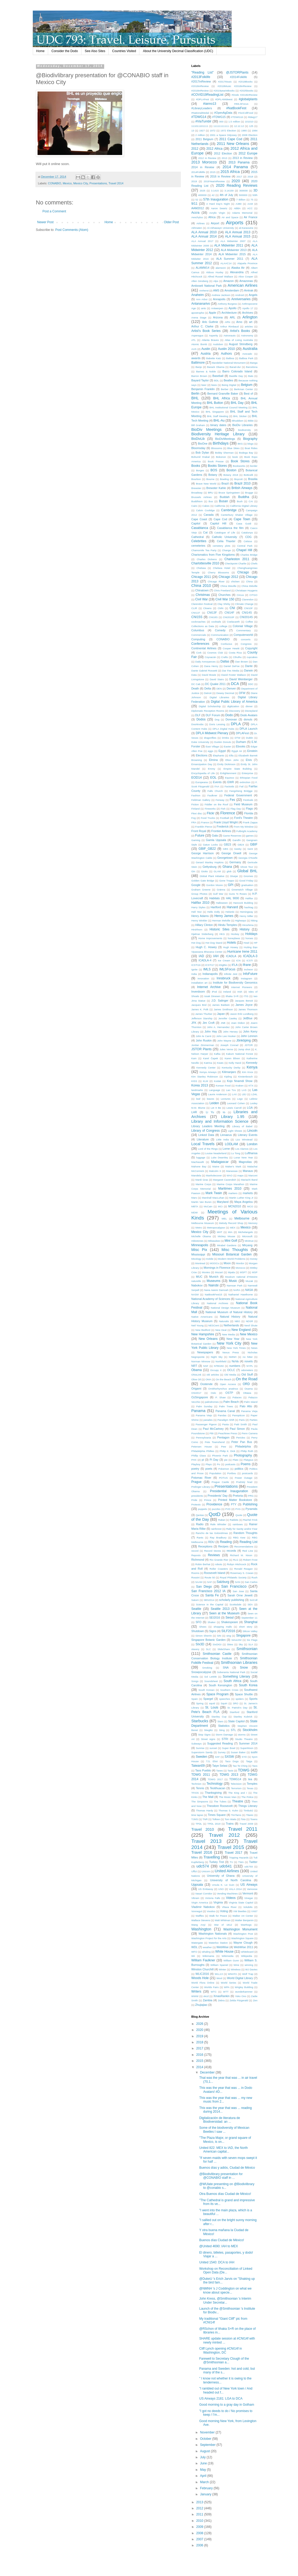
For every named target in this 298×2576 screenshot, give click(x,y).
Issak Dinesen (212, 996)
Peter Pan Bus (241, 1442)
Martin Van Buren (201, 1201)
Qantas (200, 1515)
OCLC (231, 1370)
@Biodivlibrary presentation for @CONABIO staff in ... (220, 2176)
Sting (222, 1730)
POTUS (223, 1477)
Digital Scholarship (210, 706)
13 (192, 130)
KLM (205, 1081)
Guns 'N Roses (238, 893)
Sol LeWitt (210, 1676)
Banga (254, 362)
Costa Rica (235, 652)
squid (212, 1703)
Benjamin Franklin (203, 389)
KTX (251, 1085)
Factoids (229, 786)
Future (199, 835)
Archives (247, 312)
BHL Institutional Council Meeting (228, 407)
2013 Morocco (204, 162)
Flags (249, 808)
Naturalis (224, 1321)
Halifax (249, 898)
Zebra (221, 2000)
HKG (222, 934)
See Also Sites (95, 51)
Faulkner (212, 795)
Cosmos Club (215, 652)
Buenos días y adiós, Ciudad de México (227, 2167)
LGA (250, 1107)
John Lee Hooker (226, 1036)
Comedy (220, 630)
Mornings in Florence (217, 1267)
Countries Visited (124, 51)
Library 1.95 (232, 1117)
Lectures (226, 1098)
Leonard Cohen (236, 1103)
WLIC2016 (202, 1973)
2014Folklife (198, 172)
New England (241, 1330)
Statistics (224, 1725)
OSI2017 (196, 1392)
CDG (248, 536)
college (223, 626)
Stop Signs (204, 1734)
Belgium (246, 385)
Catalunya (247, 532)
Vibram (195, 1898)
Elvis (249, 759)
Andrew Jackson (221, 295)
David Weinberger (241, 679)
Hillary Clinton (204, 924)
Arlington (250, 317)
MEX (233, 1227)
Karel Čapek (210, 1058)
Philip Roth (247, 1451)
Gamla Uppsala (216, 840)
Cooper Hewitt (231, 648)
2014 (200, 2067)
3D (255, 190)
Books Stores (217, 466)
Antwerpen (217, 308)
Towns (253, 1819)
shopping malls (223, 1626)
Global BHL (247, 871)
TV (231, 1862)
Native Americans (202, 1316)
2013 (224, 158)
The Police (247, 1797)
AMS (216, 290)
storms (242, 1734)
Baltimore (198, 362)
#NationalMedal (200, 112)
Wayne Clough (243, 1942)
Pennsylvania (203, 1437)
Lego (240, 1098)
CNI (232, 608)
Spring (200, 1703)
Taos (254, 1765)
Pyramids (252, 1508)
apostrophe (197, 312)
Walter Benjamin (244, 1920)
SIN (219, 1635)
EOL (213, 777)
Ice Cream (224, 960)
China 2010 (201, 585)
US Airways (248, 1885)
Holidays (251, 934)
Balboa (230, 358)
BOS (213, 470)
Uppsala (197, 1885)
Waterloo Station (218, 1942)
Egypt (222, 750)
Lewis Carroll (233, 1107)
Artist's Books (240, 331)
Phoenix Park (220, 1455)
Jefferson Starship (202, 1018)
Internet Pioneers (241, 987)
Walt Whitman (222, 1920)
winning (249, 1964)
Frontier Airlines (221, 831)
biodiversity (244, 429)
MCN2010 (234, 1206)
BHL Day (237, 403)
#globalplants (248, 99)
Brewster (196, 488)
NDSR (249, 1321)
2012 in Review (207, 158)
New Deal (221, 1329)
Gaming (195, 840)
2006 (200, 2545)
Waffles (199, 1915)
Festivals (248, 799)
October (206, 2439)
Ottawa (247, 1392)
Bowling (224, 479)
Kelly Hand (234, 1062)
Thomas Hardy (204, 1810)
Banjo (198, 367)
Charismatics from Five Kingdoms (213, 554)
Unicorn (205, 1871)
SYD (244, 1756)
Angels (253, 294)
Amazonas (246, 280)
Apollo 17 (247, 308)
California (219, 505)
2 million (200, 135)
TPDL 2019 (214, 1823)
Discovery (234, 710)
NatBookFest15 (213, 1294)
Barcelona (251, 367)
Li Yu (210, 1112)
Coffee (249, 621)
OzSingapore (199, 1397)
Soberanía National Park (231, 1672)
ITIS (246, 996)
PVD (228, 1509)
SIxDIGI (217, 1644)
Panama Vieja (249, 1411)
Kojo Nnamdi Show (240, 1081)
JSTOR (249, 1045)
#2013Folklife (200, 77)
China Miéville (249, 585)
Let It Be (216, 1107)
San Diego (204, 1586)
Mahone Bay (199, 1166)
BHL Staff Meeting (217, 416)
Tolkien (216, 1819)
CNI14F (229, 612)
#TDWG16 (237, 117)
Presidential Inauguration (229, 1491)
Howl (246, 942)
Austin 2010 (226, 349)
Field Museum (243, 804)
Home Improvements (210, 938)
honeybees (234, 938)
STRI (225, 1739)
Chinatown (202, 590)
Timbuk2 (248, 1810)
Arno (239, 321)
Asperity (213, 335)
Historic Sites (220, 929)
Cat (205, 532)
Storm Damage (224, 1734)
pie (225, 1459)
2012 (195, 148)
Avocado (247, 353)
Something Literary (236, 1676)
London (252, 1144)
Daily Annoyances (205, 661)
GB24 (241, 844)
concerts (245, 639)
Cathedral (197, 536)
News (254, 1347)
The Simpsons (199, 1801)
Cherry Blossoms (218, 572)
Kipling (228, 1076)
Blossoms (216, 448)
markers (232, 1193)
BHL (195, 398)
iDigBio (223, 964)
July (203, 2457)
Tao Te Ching (240, 1765)
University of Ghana (221, 1875)
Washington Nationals (213, 1933)
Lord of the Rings (208, 1148)
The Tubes (220, 1801)
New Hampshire (202, 1334)
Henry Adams (200, 915)
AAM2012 (197, 208)
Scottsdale (235, 1604)
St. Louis (211, 1707)
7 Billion (240, 199)
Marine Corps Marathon (230, 1184)
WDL (194, 1947)
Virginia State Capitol (241, 1902)
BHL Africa (221, 398)
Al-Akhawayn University (220, 227)
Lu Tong (235, 1153)
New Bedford (202, 1329)
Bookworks (239, 465)
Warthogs (246, 1924)
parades (208, 1419)
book (235, 456)
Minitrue (249, 1240)
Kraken (240, 1085)
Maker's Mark (233, 1166)
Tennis (200, 1788)
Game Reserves (232, 835)
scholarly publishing (231, 1599)
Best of (248, 393)
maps (240, 1175)
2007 (200, 2539)
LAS (244, 1090)
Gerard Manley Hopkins (209, 862)
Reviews (214, 1555)
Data (194, 674)
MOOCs (214, 1263)
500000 (243, 195)
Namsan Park (234, 1285)
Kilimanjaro (229, 1072)
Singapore (243, 1635)
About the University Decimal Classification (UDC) (178, 51)
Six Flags (252, 1639)
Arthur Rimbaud (229, 326)
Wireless (236, 1969)
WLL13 (219, 1973)
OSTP (229, 1392)
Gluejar (234, 876)
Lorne (226, 1148)
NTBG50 (219, 1365)
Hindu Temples (227, 924)
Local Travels (203, 1144)
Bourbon (196, 479)
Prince (207, 1500)
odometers (247, 1370)
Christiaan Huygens (246, 590)
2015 (213, 172)
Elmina (213, 759)
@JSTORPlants (237, 72)
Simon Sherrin (203, 1635)
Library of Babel (242, 1126)
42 (213, 195)
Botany (212, 474)
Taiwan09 (198, 1765)
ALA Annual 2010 (204, 232)
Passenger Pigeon (206, 1424)
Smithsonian (246, 1649)
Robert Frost (250, 1559)
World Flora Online (202, 1982)
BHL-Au (218, 420)
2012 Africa (214, 148)
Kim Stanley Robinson (204, 1076)
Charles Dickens (207, 559)
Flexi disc (196, 813)
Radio (199, 1524)
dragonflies (210, 737)
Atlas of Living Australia (239, 340)
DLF (197, 715)
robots (218, 1564)
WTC (214, 1991)
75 (251, 199)
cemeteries (198, 545)
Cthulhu (237, 657)
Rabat (221, 1519)
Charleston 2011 (236, 559)
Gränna (221, 889)
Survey (222, 1752)
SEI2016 (214, 1617)
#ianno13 (209, 104)
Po (218, 1464)
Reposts (196, 1555)
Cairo (194, 505)
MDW (194, 1212)
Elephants (218, 755)
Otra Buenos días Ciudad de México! (225, 2194)
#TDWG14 (199, 117)
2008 (200, 2533)
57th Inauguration (215, 199)
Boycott (238, 479)
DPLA (236, 724)
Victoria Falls (212, 1898)
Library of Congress (205, 1130)
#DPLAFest (202, 99)
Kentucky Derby (231, 1067)
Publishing (250, 1504)
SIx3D (200, 1644)
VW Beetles (239, 1911)
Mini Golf (230, 1241)
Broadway (197, 492)
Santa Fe (212, 1595)
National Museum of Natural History (229, 1312)
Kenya (252, 1067)
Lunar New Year (243, 1157)
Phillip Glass (198, 1455)
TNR (205, 1819)
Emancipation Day (201, 764)
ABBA (237, 208)
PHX (194, 1459)
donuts (248, 719)
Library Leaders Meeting (208, 1126)
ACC (250, 208)
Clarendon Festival (202, 603)
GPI (230, 885)
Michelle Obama (201, 1236)
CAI (251, 501)
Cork (198, 652)
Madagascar (219, 1162)
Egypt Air (237, 751)
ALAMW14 (202, 267)
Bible (251, 420)
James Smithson (223, 1009)
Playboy (195, 1464)
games (250, 835)
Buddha (243, 497)
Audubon (218, 344)
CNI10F (248, 608)
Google (196, 885)
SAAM (198, 1582)
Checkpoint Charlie (235, 563)
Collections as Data (202, 626)
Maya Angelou (243, 1201)
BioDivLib (198, 439)
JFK (193, 1022)
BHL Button (215, 403)
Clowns (207, 608)
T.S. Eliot (212, 1761)
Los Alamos (242, 1148)
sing (228, 1635)
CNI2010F (229, 617)
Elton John (232, 760)
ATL (193, 340)
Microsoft (247, 1236)
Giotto (204, 871)
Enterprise (247, 773)
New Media (228, 1334)
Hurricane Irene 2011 (242, 951)
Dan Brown (241, 661)
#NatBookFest (236, 108)
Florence (227, 813)
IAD (201, 956)
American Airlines (243, 285)
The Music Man (228, 1797)
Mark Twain (213, 1193)
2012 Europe (248, 153)
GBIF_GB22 (207, 849)
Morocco (240, 1267)
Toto (243, 1819)
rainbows (238, 1524)
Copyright (251, 648)
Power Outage (243, 1477)
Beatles (228, 380)
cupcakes (252, 657)
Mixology (196, 1258)
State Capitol (236, 1721)
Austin (205, 349)
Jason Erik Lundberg (242, 1013)
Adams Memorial (242, 212)
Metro (198, 1227)
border (254, 465)
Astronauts (229, 335)
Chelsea (201, 568)
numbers (234, 1365)
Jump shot (244, 1049)
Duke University (200, 742)
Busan (223, 501)
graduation (247, 885)
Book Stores (240, 461)
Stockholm (249, 1730)
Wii (193, 1955)
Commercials (198, 634)
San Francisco (234, 1586)
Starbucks (199, 1721)
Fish (223, 808)
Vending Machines (227, 1893)
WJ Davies (251, 1969)
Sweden (201, 1757)
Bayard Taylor (200, 380)
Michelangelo (245, 1232)
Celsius (248, 541)
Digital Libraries (219, 697)
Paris (242, 1419)
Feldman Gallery (200, 799)
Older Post (171, 222)
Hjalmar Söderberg (202, 934)
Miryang (247, 1245)
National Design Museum (225, 1307)
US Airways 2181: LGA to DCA (220, 2398)
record (195, 1550)
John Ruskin (204, 1040)
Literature (203, 1139)
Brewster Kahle (216, 488)
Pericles (240, 1437)
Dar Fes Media (230, 670)
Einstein (252, 750)
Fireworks (210, 808)
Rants (200, 1537)
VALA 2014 (235, 1889)
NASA (249, 1289)
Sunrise (200, 1748)
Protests (196, 1504)
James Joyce (244, 1004)
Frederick (223, 826)
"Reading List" (202, 72)
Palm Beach (231, 1401)
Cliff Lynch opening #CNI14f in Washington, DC (220, 2350)
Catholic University (224, 536)
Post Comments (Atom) (71, 230)
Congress (246, 643)
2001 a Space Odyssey (223, 135)
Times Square (217, 1814)
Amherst (204, 290)
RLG (236, 1559)
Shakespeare (229, 1622)
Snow (244, 1667)
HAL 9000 (232, 898)
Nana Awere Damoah (216, 1290)
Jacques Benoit (244, 1000)
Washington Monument (240, 1929)
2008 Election (249, 135)
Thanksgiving (213, 1792)
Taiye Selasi (220, 1765)
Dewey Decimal (225, 693)
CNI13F (212, 612)
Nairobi (213, 1285)
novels (249, 1361)
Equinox (229, 777)
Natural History (230, 1316)
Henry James (223, 916)
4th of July (226, 195)
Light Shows (235, 1130)
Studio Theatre (244, 1739)
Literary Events (248, 1134)
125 (251, 126)
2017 (239, 176)
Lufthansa (251, 1153)
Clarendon (248, 599)
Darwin (248, 670)
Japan (221, 1013)
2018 (250, 176)
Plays (208, 1464)
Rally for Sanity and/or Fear (241, 1528)
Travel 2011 (243, 1829)
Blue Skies (233, 448)
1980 (244, 130)
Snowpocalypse (201, 1672)
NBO (237, 1321)
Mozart (219, 1272)
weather (207, 1947)
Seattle (196, 1609)
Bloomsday (198, 448)
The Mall (207, 1796)
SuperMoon (247, 1748)
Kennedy (252, 1062)
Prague (196, 1482)
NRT (194, 1365)
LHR (194, 1112)
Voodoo (211, 1911)
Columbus (197, 630)
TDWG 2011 (200, 1774)
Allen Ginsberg (199, 281)
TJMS (194, 1819)
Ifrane (247, 965)
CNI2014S (246, 617)
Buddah (225, 497)
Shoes (202, 1626)
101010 (249, 121)
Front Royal (198, 831)
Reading (226, 1542)
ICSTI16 (196, 964)
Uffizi (194, 1871)
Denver (231, 688)
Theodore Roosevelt (220, 1805)
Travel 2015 (230, 1847)
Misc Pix (199, 1250)
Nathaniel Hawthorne (240, 1294)
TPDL (198, 1823)
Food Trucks (208, 817)
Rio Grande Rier (219, 1559)
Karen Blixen (232, 1058)
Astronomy (247, 335)
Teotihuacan (217, 1788)
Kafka (217, 1053)
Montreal (200, 1263)
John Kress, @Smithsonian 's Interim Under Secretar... (225, 2300)
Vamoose (252, 1889)
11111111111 (221, 126)
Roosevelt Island (214, 1572)
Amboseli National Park (206, 285)
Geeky (238, 848)
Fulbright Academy (247, 831)
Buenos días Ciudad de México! (221, 2240)
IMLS (207, 969)
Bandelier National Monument (228, 362)
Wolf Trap (247, 1973)
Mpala (231, 1272)
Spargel (208, 1698)
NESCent (213, 1325)
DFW (242, 693)
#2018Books (246, 81)
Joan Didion (238, 1022)
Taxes (219, 1770)
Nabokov (197, 1285)
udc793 (249, 1866)
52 (196, 199)
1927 (202, 130)
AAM (250, 203)
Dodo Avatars (249, 715)
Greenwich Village (242, 889)
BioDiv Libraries (242, 425)
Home (40, 51)
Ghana (227, 867)
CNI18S (213, 617)
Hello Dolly (213, 911)
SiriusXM (236, 1639)
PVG (238, 1509)
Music (233, 1281)
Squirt (224, 1703)
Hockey (235, 934)
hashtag (248, 907)
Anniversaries (241, 299)
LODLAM (231, 1144)
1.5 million (234, 121)
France (205, 822)
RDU (211, 1541)
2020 (235, 181)
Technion (196, 1783)
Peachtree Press (227, 1433)
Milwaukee (214, 1240)
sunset (213, 1748)
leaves (210, 1098)
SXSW (229, 1757)
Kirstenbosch (245, 1076)
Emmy (211, 768)
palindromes (212, 1401)
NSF (205, 1365)
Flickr (210, 813)
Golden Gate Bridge (202, 880)
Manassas (232, 1171)
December (208, 2072)
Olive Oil (196, 1379)
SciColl (254, 1599)
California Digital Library (243, 505)
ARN (227, 322)
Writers (196, 1991)
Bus (211, 501)
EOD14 (196, 777)
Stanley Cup (219, 1716)
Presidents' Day (218, 1495)
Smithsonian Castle (217, 1654)
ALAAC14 (226, 263)
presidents (197, 1495)
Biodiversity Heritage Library (218, 434)
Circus (240, 594)
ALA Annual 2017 (202, 241)
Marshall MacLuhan (213, 1197)
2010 (200, 2521)
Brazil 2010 (242, 483)
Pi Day (214, 1459)
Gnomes (248, 876)
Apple (212, 312)
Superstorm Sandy (202, 1752)
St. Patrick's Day (237, 1707)
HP (255, 942)
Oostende (206, 1384)
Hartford (216, 907)
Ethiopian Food (249, 777)
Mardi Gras (201, 1179)
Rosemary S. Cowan (242, 1573)
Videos (231, 1898)
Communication (220, 634)
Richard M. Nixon (241, 1555)
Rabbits (234, 1519)
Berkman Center (243, 389)
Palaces (236, 1397)
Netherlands (231, 1325)
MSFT (243, 1272)
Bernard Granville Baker (222, 393)
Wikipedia (246, 1955)
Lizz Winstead (244, 1139)
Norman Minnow (200, 1361)
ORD (246, 1384)
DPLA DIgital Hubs (223, 728)
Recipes (223, 1546)
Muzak (249, 1281)
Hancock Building (243, 902)
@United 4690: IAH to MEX (218, 2246)
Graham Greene (201, 889)
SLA (250, 1644)
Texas (250, 1788)
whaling (206, 1951)
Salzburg (223, 1582)
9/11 (194, 203)
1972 (212, 130)
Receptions (205, 1546)
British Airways (242, 488)
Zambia (207, 2000)
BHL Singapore (215, 411)
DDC (251, 684)
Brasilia (252, 479)
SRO (235, 1703)
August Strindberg (241, 344)
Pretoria (238, 1495)
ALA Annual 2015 (237, 236)
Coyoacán (210, 657)
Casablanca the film (230, 527)
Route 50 (209, 1577)
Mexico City (80, 183)
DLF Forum (213, 715)
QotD (215, 1514)
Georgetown (225, 857)
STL (233, 1730)
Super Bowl (228, 1748)
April (203, 2476)
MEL (224, 1218)
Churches (224, 594)
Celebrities (199, 541)
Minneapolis (199, 1245)
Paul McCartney (213, 1428)
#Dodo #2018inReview (245, 94)
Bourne (210, 479)
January (206, 2494)
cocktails (216, 621)
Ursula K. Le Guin (223, 1884)
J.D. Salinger (219, 1000)
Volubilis (248, 1907)
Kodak (217, 1081)
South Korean (206, 1689)
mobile (209, 1258)
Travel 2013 (206, 1841)
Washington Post (243, 1933)
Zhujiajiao (201, 2004)
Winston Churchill (202, 1969)
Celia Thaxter (226, 541)
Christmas (203, 595)
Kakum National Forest (239, 1053)
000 (221, 121)
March (205, 2482)
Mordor (240, 1263)
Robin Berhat (202, 1564)
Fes (232, 800)
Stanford (234, 1712)
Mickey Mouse (226, 1236)
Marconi (252, 1175)
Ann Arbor (202, 299)
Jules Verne (226, 1049)
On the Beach (223, 1379)
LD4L (254, 1094)
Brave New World (206, 483)
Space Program (217, 1694)
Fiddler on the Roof (216, 804)
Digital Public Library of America (234, 702)
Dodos (201, 719)
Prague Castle (220, 1482)
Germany (235, 862)
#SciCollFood (245, 112)
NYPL (249, 1365)
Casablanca (199, 528)
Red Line (247, 1550)
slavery (195, 1649)
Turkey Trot (216, 1862)
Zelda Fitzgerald (239, 2000)
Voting (224, 1911)
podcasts (230, 1464)
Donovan (231, 719)
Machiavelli (197, 1162)
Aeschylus (197, 217)
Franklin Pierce (203, 826)
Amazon (228, 280)
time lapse (197, 1815)
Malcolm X (215, 1171)
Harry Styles (198, 907)
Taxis (230, 1770)
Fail (241, 786)
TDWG (244, 1770)
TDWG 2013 (228, 1774)
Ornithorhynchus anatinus (223, 1388)
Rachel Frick (250, 1519)
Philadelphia (243, 1446)
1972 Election (228, 130)
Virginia (218, 1902)
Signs (212, 1631)
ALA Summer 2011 (229, 258)
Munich (213, 1276)
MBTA (194, 1206)
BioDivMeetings (225, 438)
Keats (220, 1062)
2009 (200, 2527)
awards (196, 358)
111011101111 (199, 126)
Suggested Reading (220, 1743)
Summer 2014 (248, 1743)
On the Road (247, 1379)
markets (248, 1193)
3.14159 (229, 190)
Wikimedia (227, 1955)
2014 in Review (202, 167)
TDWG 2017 (215, 1779)
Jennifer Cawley (227, 1018)
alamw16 (221, 267)
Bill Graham (198, 425)
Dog (217, 719)
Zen (255, 2000)
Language (214, 1090)
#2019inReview (200, 90)
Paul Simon (237, 1428)
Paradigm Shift (225, 1419)
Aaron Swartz (219, 208)
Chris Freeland (222, 590)
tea (250, 1779)
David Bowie (209, 674)
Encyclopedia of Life (203, 773)
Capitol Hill (218, 523)
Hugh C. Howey (206, 947)
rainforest (216, 1528)
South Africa (232, 1681)
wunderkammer (244, 1991)
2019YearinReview (214, 181)
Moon (227, 1263)
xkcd (206, 1996)
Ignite (194, 969)
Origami (196, 1388)
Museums (213, 1281)
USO (221, 1889)
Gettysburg (210, 866)
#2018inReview (200, 86)
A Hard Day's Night (218, 203)
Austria (205, 353)
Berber (224, 389)
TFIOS (195, 1792)
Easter (227, 746)
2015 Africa (230, 172)
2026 (200, 2024)
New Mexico (248, 1334)
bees (214, 384)
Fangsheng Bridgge (241, 790)
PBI (211, 1433)
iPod (214, 991)
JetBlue (248, 1018)
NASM (195, 1294)
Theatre (237, 1801)
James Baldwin (221, 1004)
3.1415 (215, 190)
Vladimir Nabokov (203, 1906)
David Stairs (217, 679)
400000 (202, 195)
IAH (215, 956)
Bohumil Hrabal (200, 456)
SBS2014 (209, 1599)
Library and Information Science (220, 1121)
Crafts (224, 657)
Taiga (249, 1761)
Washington (201, 1929)
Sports (253, 1698)
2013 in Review (242, 157)
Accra (195, 212)
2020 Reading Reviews (236, 185)
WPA (227, 1987)
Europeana (201, 782)
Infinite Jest (230, 973)
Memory (253, 1223)
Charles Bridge (248, 554)
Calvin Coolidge (205, 510)
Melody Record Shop (231, 1223)
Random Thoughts (245, 1532)
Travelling (211, 1857)
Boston (231, 470)
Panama (198, 1411)
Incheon (248, 969)
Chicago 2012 (228, 577)
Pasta (225, 1424)
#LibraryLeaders (201, 108)
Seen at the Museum (224, 1613)
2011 (200, 2514)
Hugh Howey (230, 947)
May (203, 2470)
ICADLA (231, 956)
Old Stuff (247, 1374)
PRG (251, 1495)
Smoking (207, 1667)
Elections (202, 755)
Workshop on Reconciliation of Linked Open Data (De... (225, 2270)
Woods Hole (200, 1978)
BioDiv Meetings (206, 429)
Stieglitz (208, 1730)
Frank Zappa (250, 822)
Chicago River (216, 581)
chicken (235, 581)
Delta (207, 688)
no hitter (248, 1356)
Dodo (229, 715)
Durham (241, 741)
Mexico (67, 183)
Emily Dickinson (226, 764)
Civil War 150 (225, 599)
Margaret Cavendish (224, 1179)
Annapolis (219, 299)
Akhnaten (196, 227)
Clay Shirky (223, 603)
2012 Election (223, 153)
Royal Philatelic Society (233, 1577)
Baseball (217, 375)
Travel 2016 (201, 1852)
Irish (239, 991)
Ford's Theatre (243, 817)
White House (224, 1951)
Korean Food (223, 1085)
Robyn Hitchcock (236, 1564)
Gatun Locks (210, 844)
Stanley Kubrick (242, 1716)
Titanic (250, 1815)
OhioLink (196, 1374)
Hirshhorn (197, 929)
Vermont (247, 1893)
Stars (220, 1721)
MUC (199, 1276)
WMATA (232, 1973)
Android (239, 295)
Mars (194, 1197)
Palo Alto (246, 1406)
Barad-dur (235, 367)
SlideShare (223, 1649)
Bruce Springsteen (229, 492)
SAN (237, 1582)
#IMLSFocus (241, 103)
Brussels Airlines (201, 497)
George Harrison (202, 853)
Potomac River (201, 1477)
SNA (225, 1667)
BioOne (203, 443)
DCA (235, 684)
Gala (215, 835)
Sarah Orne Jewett (240, 1595)
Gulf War (218, 893)
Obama (196, 1370)
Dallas (225, 661)
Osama (249, 1388)
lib (224, 1112)
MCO (250, 1206)
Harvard (232, 907)
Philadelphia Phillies (202, 1451)
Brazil (225, 483)
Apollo (232, 308)
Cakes (205, 505)
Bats (250, 375)
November (208, 2432)
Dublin (249, 737)
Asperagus (197, 335)
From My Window (244, 826)
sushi (254, 1752)
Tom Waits (230, 1819)
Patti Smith (240, 1424)
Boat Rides (251, 448)
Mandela (196, 1175)
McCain (208, 1206)
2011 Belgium (204, 139)
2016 (200, 2055)
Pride (194, 1500)
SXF (217, 1756)
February (206, 2488)
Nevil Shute (251, 1325)
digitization (233, 706)
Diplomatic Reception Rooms (207, 710)
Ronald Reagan (243, 1568)
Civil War (201, 599)
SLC (208, 1649)
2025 (202, 190)
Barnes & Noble (206, 371)
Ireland (227, 991)
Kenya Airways (208, 1072)
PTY (233, 1504)
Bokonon (221, 456)
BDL (216, 380)
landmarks (197, 1090)
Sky (241, 1644)
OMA (208, 1379)
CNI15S (197, 617)
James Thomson (247, 1009)
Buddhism (197, 501)
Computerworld (243, 634)
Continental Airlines (204, 648)
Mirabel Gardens (226, 1245)
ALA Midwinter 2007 (233, 241)
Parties (254, 1419)
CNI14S (247, 612)
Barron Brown (199, 375)
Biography (250, 439)
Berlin (195, 393)
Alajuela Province (247, 263)
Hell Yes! (196, 911)
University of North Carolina (230, 1880)
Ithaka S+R (232, 996)
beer (204, 384)
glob (229, 871)
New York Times (236, 1347)
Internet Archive (209, 987)
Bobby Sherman (224, 452)
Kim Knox (247, 1072)
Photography (243, 1455)
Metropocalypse (216, 1227)
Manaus (248, 1170)
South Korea (248, 1685)
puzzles (216, 1509)
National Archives (217, 1303)
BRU (210, 492)
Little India (222, 1139)
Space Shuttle (244, 1694)
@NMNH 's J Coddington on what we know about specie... (225, 2290)
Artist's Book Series (206, 331)
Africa (212, 217)
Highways (240, 920)
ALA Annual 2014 (204, 236)
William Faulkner (203, 1960)
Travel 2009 (246, 1823)
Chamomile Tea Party (204, 550)
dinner (249, 706)
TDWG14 (235, 1779)
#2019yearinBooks (224, 90)
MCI (220, 1206)
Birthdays (220, 443)
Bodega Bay (246, 452)
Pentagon (223, 1437)
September (208, 2445)
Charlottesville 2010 (205, 563)
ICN (238, 960)
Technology (215, 1783)
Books (195, 466)
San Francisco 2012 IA (208, 1591)
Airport (215, 223)
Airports (234, 222)
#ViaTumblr (203, 121)
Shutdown (197, 1631)
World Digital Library (240, 1978)
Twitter (253, 1862)
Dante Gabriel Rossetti (204, 670)
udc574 (202, 1866)
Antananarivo (200, 303)
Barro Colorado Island (237, 371)
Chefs (254, 563)
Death (195, 688)
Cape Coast (199, 519)
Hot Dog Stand (213, 942)
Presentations (98, 183)
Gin (193, 871)
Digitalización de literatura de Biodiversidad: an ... (219, 2119)
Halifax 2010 (200, 903)
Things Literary (247, 1805)
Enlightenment (228, 773)
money (254, 1258)
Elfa (231, 755)
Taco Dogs (232, 1761)
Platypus (248, 1459)
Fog (193, 817)
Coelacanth (233, 621)
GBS (225, 848)
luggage (200, 1157)
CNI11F (195, 612)
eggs (210, 751)
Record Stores (212, 1550)
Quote (238, 1515)
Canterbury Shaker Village (237, 514)
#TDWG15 (219, 116)
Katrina (208, 1062)
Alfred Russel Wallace (220, 276)
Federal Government (238, 795)
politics (239, 1468)
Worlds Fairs (211, 1987)
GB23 (227, 844)
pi (203, 1459)
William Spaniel (219, 1964)
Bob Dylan (202, 452)
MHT (219, 1232)
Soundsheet (211, 1681)
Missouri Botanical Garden (232, 1254)
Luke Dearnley (219, 1157)
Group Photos (199, 893)
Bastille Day (236, 375)
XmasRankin (221, 1996)
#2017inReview (201, 81)
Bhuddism (238, 420)
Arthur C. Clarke (202, 326)
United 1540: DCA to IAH (216, 2262)
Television (236, 1783)
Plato (236, 1459)
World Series (228, 1982)
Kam (194, 1058)
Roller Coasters (218, 1568)
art (251, 321)
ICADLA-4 (205, 960)
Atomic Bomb (199, 344)
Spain (194, 1698)
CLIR (194, 608)
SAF (209, 1582)
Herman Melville (221, 920)
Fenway (220, 799)
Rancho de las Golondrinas (212, 1533)
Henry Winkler (199, 920)
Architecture (229, 312)
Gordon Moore (214, 885)
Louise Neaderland (216, 1153)
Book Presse (216, 461)
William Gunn (231, 1960)
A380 (238, 203)
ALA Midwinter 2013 (233, 250)
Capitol (195, 523)
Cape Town (242, 519)
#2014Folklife (238, 77)
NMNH (232, 1356)
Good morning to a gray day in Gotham (226, 2404)
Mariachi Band (249, 1179)
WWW (195, 1996)
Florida (248, 813)
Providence (214, 1504)
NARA (236, 1290)
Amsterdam (231, 290)
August (205, 2451)
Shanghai (251, 1622)
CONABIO (54, 183)
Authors (226, 353)
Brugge (249, 492)
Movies (206, 1272)
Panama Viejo (204, 1415)
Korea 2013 (199, 1085)
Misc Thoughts (235, 1250)
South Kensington (220, 1685)
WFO (194, 1951)
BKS (240, 443)
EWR (230, 782)
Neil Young (197, 1325)
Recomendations (243, 1546)
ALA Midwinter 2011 (228, 245)
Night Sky (216, 1356)
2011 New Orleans (233, 143)
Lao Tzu (231, 1090)
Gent (250, 848)
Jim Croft (208, 1022)
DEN (219, 688)
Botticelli (248, 474)
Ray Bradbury (218, 1537)
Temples (252, 1783)
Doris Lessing (217, 724)
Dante (249, 666)
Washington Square (242, 1938)
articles (249, 326)
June (204, 2463)
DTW (237, 737)
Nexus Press (230, 1352)
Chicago (243, 572)
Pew (223, 1446)
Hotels (231, 942)
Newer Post (45, 222)
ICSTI (249, 960)
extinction (245, 782)
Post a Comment (54, 211)
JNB (223, 1022)
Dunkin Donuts (222, 742)
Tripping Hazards (238, 1857)
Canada (209, 514)
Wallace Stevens (200, 1920)
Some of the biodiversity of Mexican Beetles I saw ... (224, 2129)
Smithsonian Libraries (239, 1662)
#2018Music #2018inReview (234, 86)
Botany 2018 (230, 474)
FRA (193, 822)
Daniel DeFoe (232, 666)
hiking (254, 920)
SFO (198, 1622)
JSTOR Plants (201, 1049)
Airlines (200, 223)
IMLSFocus (227, 969)
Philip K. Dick (227, 1451)
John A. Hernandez (218, 1027)
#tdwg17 (252, 117)
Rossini (195, 1577)
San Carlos (251, 1582)
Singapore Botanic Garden (208, 1639)
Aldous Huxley (214, 272)
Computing (198, 639)
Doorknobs (197, 724)
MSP (255, 1272)
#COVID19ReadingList (207, 95)
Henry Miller (246, 916)
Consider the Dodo (65, 51)
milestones (197, 1240)
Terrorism (236, 1788)
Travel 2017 (233, 1853)
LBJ (244, 1094)
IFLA (235, 964)
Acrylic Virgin (217, 212)
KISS (194, 1081)
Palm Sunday (204, 1406)
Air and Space (230, 217)
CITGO (253, 594)
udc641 (225, 1866)
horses (249, 938)
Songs (195, 1681)
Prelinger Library (200, 1486)
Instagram (246, 978)
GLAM (217, 871)
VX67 (254, 1911)
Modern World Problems (231, 1258)
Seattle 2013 (220, 1609)
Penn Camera (249, 1433)
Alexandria (237, 272)
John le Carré (203, 1036)
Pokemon (223, 1468)
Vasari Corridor (203, 1893)
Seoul (230, 1617)
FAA (216, 786)
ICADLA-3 (250, 956)
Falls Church (215, 790)
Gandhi (236, 840)
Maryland (222, 1201)
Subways (196, 1743)
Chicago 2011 (201, 577)
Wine (236, 1964)
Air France (251, 217)
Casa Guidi (243, 523)
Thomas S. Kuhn (228, 1810)
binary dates (218, 425)
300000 (243, 190)
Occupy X (216, 1370)
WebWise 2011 (243, 1947)
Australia (250, 348)
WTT (226, 1991)
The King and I (237, 1792)
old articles (213, 1374)
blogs (250, 443)
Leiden (214, 1103)
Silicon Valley (249, 1631)
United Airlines (227, 1871)
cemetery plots (221, 545)
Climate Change (244, 603)
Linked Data (206, 1134)
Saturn (195, 1599)
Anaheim (197, 295)
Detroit (208, 693)
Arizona (218, 317)
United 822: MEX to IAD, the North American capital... (223, 2149)
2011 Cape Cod (230, 139)
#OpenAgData (223, 112)
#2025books (246, 90)
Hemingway (246, 911)
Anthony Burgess (227, 303)
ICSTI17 (209, 964)
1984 (254, 130)
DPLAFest (242, 733)
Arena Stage (199, 317)
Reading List (249, 1542)
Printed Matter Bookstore (235, 1499)
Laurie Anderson (217, 1094)
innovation (203, 978)
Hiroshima (248, 925)
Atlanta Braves (210, 340)
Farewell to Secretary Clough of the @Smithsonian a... (224, 2360)
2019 (194, 181)
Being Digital (229, 384)
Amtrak (248, 290)
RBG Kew (239, 1537)
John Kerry (250, 1031)
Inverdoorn (198, 991)
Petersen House (201, 1446)
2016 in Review (220, 176)
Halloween (222, 902)
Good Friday (246, 880)
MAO (229, 1175)
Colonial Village (243, 626)
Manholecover (214, 1175)
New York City (229, 1343)
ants (203, 308)
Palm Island (250, 1401)
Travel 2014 (115, 183)
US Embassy (205, 1889)
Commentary (243, 630)
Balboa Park (246, 358)
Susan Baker (238, 1752)
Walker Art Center (242, 1915)
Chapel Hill (244, 550)
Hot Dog (196, 942)
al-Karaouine (246, 227)
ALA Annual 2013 (237, 232)
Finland (195, 808)
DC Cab (195, 684)
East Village (212, 746)
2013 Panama (239, 162)
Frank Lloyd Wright (226, 822)
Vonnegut (196, 1911)
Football (224, 817)
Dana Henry (211, 666)
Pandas (222, 1415)
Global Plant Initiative (212, 876)
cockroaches (198, 621)
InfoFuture (250, 974)
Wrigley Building (244, 1987)
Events (217, 782)
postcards (247, 1473)
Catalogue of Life (224, 532)
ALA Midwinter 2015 (232, 254)
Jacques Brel (199, 1004)
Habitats (214, 898)
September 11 (249, 1617)
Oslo (213, 1392)
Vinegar (248, 1898)
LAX (234, 1094)
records (231, 1550)
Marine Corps (203, 1184)
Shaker (212, 1622)
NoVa (235, 1361)
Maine (215, 1166)
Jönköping (243, 1040)
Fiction (195, 804)
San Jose (238, 1591)
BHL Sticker (240, 416)
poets (208, 1468)
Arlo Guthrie (210, 321)
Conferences (200, 644)
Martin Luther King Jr (241, 1197)
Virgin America (199, 1902)
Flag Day (236, 808)
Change (226, 550)
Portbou (231, 1473)
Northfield (221, 1361)
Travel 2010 (202, 1829)
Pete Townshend (215, 1442)
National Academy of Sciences (210, 1298)
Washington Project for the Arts (209, 1938)
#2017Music (225, 81)
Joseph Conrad (229, 1045)
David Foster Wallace (233, 674)
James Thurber (203, 1013)
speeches (224, 1698)
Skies (230, 1644)
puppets (202, 1509)
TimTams (236, 1815)
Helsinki (229, 911)
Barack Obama (215, 367)
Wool (219, 1978)
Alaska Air (238, 267)
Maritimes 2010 (229, 1188)
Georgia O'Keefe (247, 857)
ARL (232, 317)
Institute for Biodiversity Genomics (235, 982)
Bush (240, 501)
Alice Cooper (245, 276)
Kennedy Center (206, 1067)
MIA (230, 1232)
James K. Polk (200, 1009)
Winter (222, 1969)
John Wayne (224, 1040)
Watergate (197, 1942)
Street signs (208, 1739)
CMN (220, 608)
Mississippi (198, 1254)
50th (255, 195)
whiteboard (247, 1951)
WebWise (223, 1947)
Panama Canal (225, 1411)
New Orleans (208, 1339)
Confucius (226, 643)
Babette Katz (213, 358)
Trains (230, 1823)
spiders (240, 1698)
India (194, 973)
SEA (250, 1604)
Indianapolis (210, 973)
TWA (241, 1862)
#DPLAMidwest (224, 99)
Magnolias (245, 1161)
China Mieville (228, 585)
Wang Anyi (198, 1924)
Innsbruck (223, 978)
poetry (195, 1468)
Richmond (197, 1559)
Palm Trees (226, 1406)
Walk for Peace (218, 1915)
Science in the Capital (209, 1604)
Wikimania (208, 1955)
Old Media (230, 1374)
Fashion (195, 795)
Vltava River (229, 1907)
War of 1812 (223, 1924)
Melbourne (241, 1218)
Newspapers (205, 1352)
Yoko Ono (240, 1996)
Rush (254, 1577)
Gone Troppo (226, 880)
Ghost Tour (246, 866)
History (244, 929)
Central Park (245, 545)
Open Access (228, 1384)
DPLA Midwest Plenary (212, 733)
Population (215, 1473)
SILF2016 (228, 1631)
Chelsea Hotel (221, 568)
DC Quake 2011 (215, 684)
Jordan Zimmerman (202, 1045)
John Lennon (249, 1036)
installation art (199, 982)
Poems (245, 1464)
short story (245, 1626)
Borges (200, 470)
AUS (194, 349)
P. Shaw (221, 1397)
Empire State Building (237, 768)
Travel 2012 (224, 1835)
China (249, 581)
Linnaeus (226, 1134)
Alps (215, 281)
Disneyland (251, 710)
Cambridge (229, 510)
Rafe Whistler (218, 1524)
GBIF (254, 844)
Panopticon (238, 1415)
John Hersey (230, 1031)
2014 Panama (235, 167)
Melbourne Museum (202, 1223)
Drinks (225, 737)
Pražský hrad (244, 1482)
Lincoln (252, 1130)
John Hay (210, 1031)
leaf (198, 1098)
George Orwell (231, 853)
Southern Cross (229, 1689)
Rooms (195, 1573)
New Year (233, 1338)
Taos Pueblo (203, 1770)
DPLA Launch (249, 728)
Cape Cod (220, 519)
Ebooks (240, 746)
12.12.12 (239, 126)
